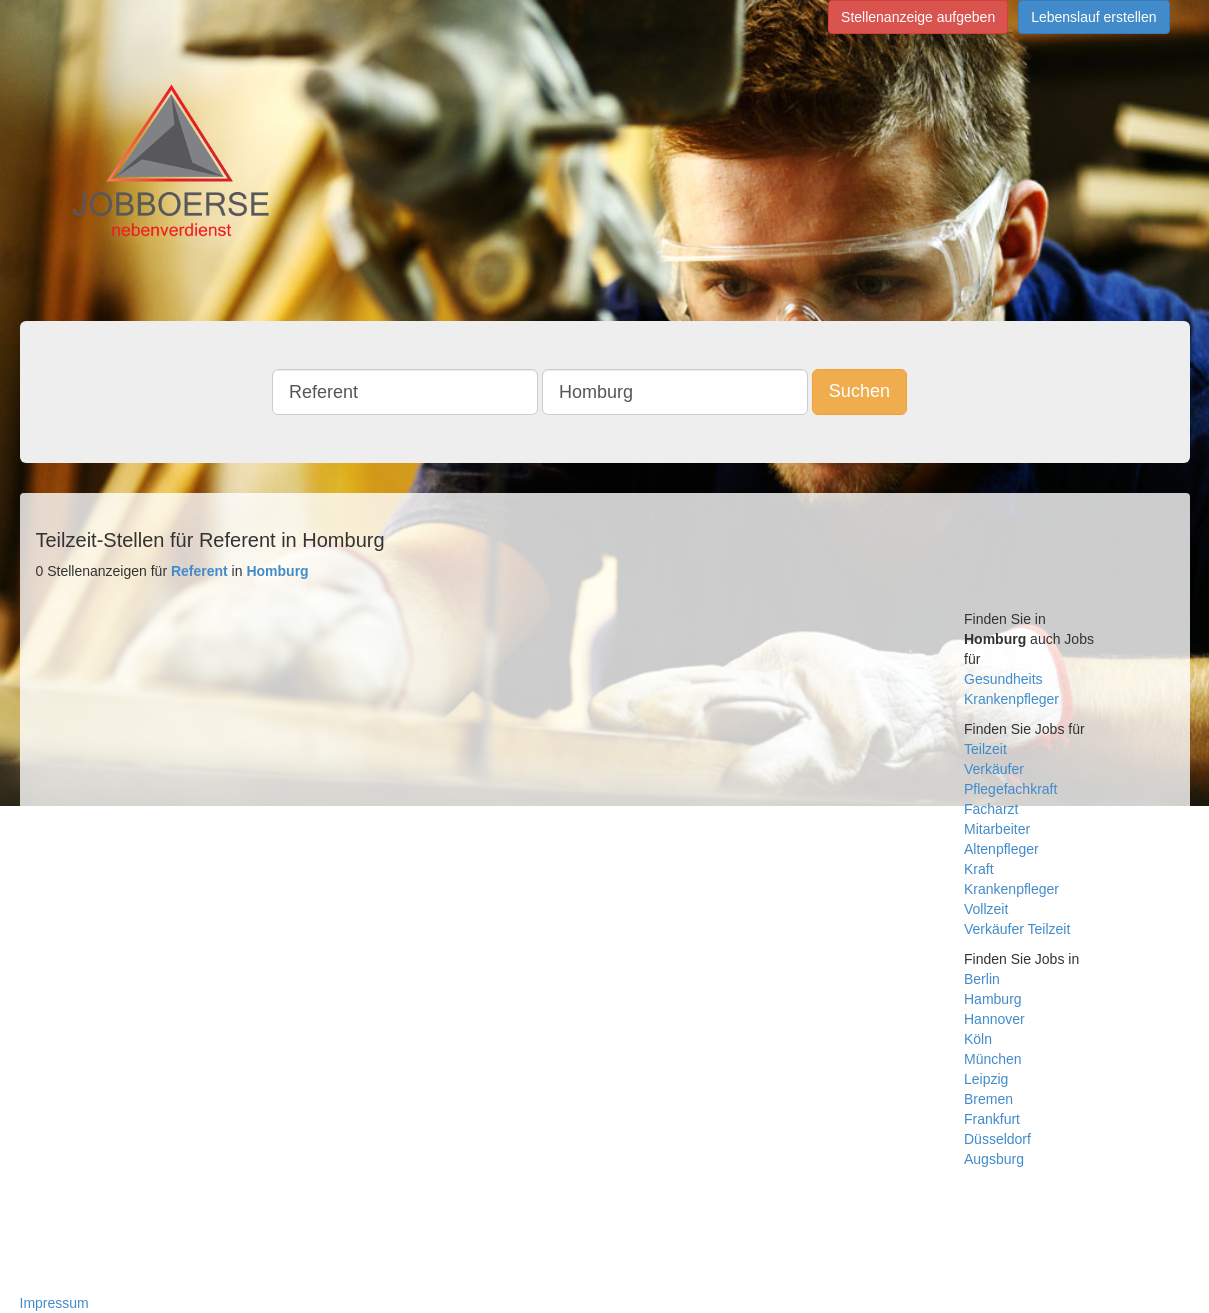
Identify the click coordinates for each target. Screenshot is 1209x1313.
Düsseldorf (997, 1139)
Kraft (979, 869)
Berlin (982, 979)
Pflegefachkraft (1010, 789)
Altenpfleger (1001, 849)
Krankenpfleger (1011, 699)
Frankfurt (992, 1119)
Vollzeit (986, 909)
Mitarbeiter (997, 829)
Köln (978, 1039)
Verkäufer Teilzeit (1017, 929)
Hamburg (993, 999)
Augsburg (994, 1159)
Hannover (994, 1019)
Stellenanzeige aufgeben (918, 17)
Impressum (54, 1303)
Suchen (859, 391)
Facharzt (991, 809)
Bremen (988, 1099)
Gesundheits (1003, 679)
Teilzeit (985, 749)
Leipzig (986, 1079)
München (993, 1059)
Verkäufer (994, 769)
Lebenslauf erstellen (1093, 17)
